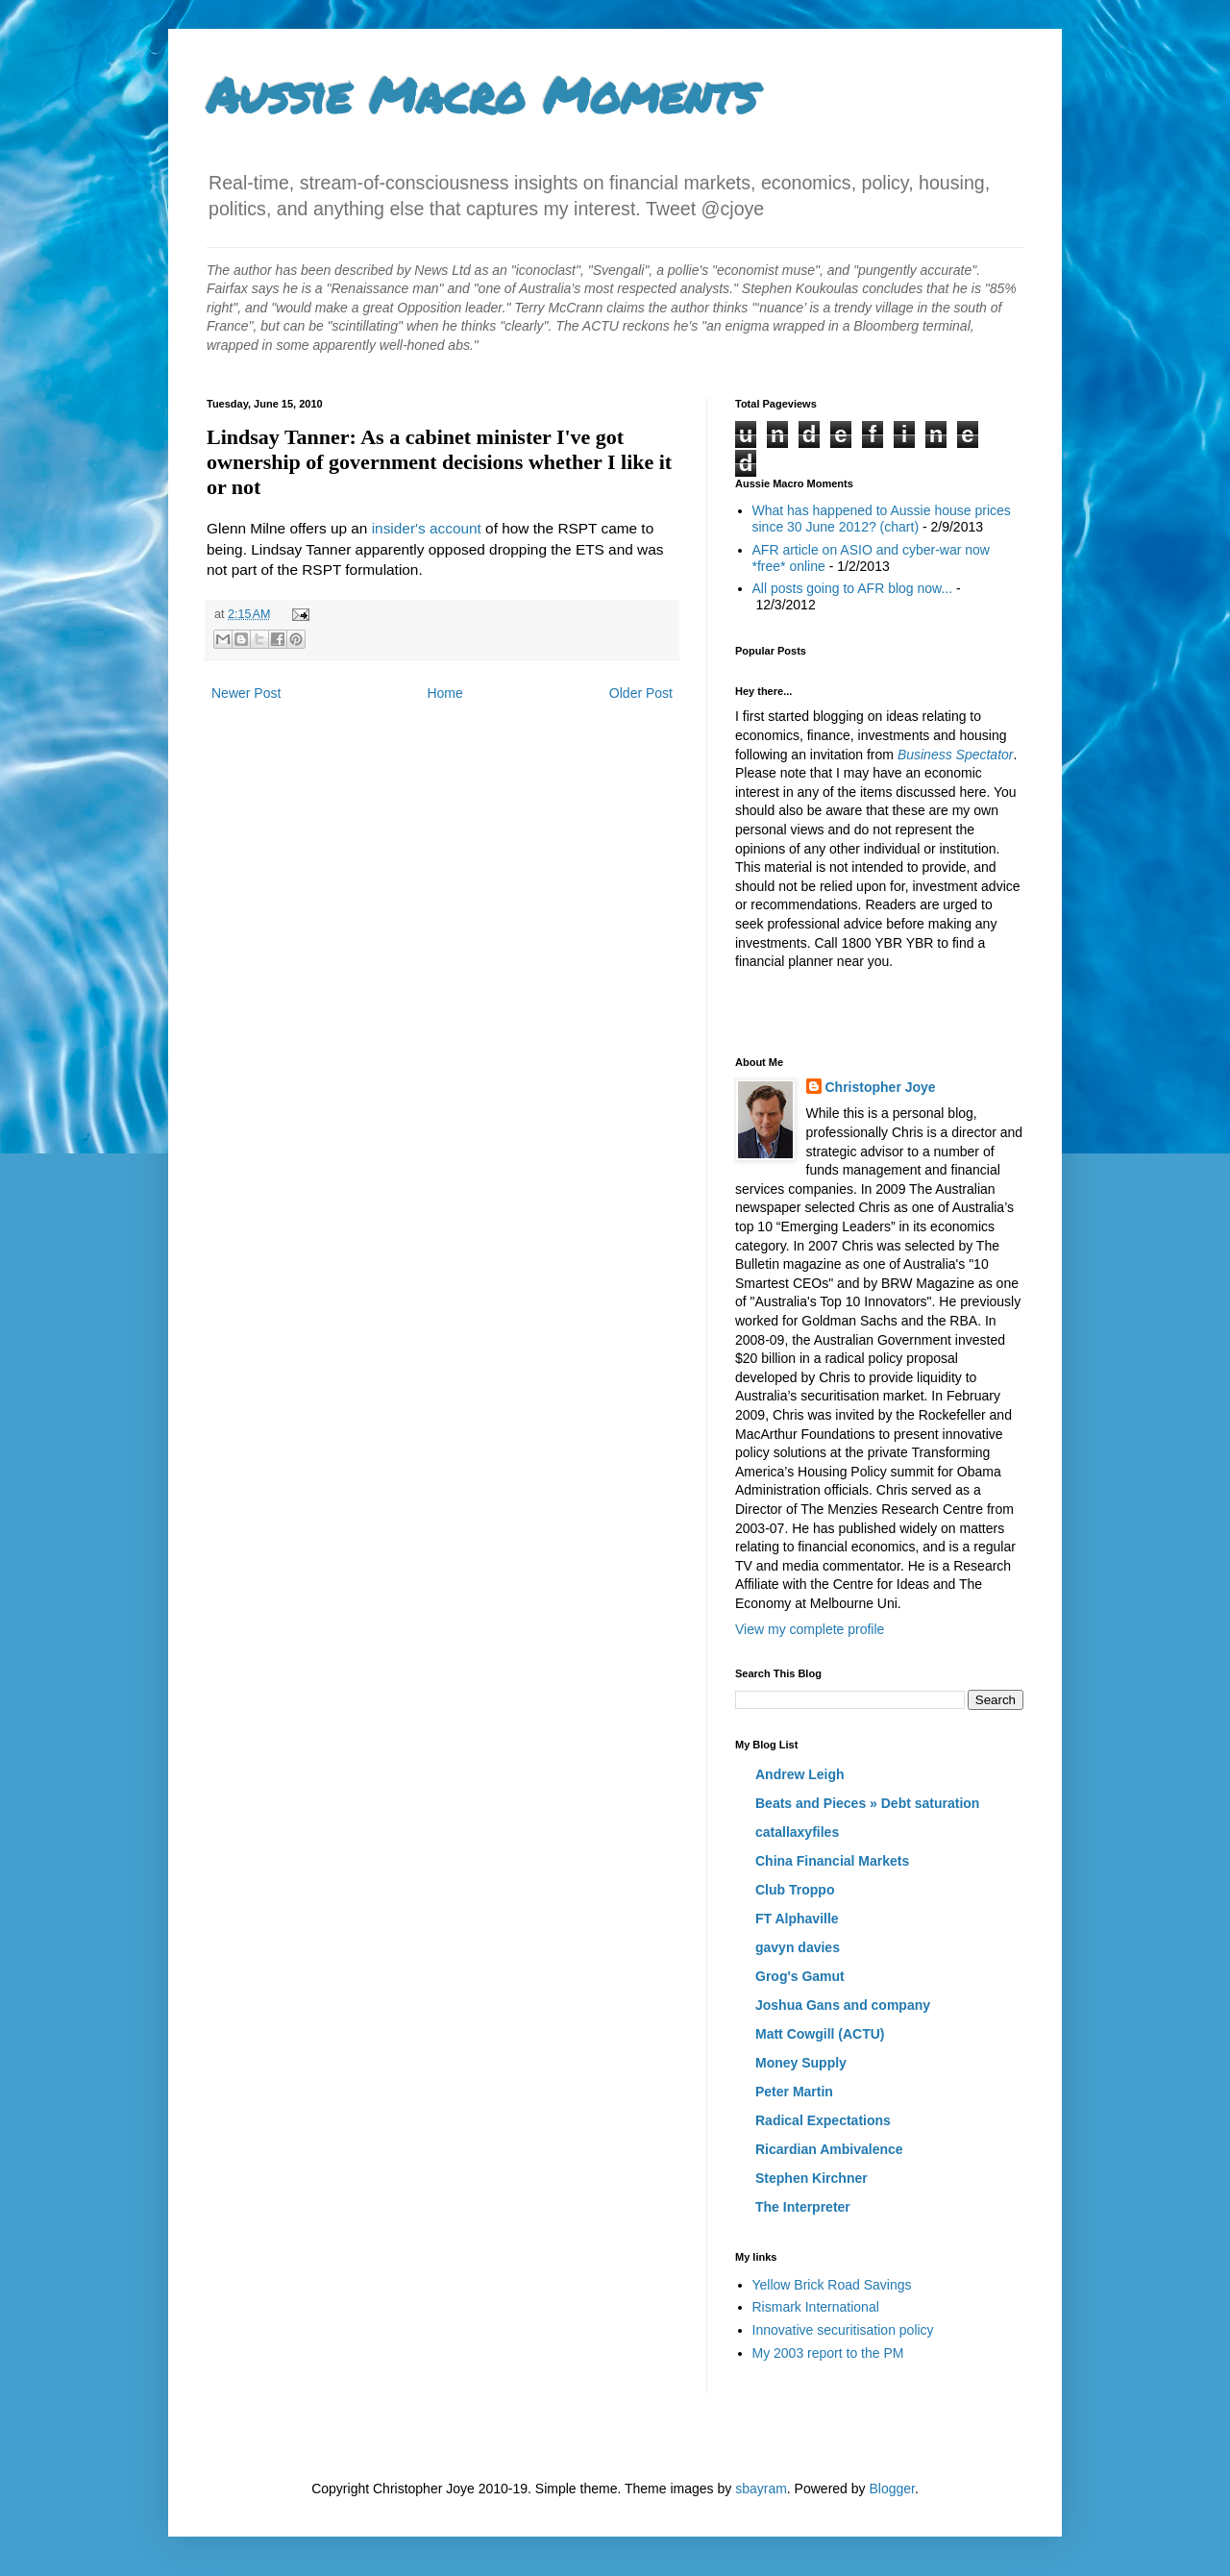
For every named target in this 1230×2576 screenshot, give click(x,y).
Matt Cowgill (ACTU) (820, 2034)
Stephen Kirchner (811, 2178)
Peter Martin (794, 2091)
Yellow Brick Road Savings (832, 2284)
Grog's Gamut (800, 1976)
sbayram (761, 2488)
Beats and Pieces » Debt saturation (867, 1803)
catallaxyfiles (797, 1832)
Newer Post (246, 693)
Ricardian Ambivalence (829, 2149)
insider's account (426, 528)
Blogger (891, 2488)
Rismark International (815, 2307)
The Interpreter (802, 2207)
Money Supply (801, 2062)
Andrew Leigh (800, 1774)
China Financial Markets (832, 1861)
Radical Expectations (823, 2120)
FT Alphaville (797, 1918)
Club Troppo (794, 1889)
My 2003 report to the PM (828, 2353)
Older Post (641, 693)
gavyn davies (797, 1947)
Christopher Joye (880, 1087)
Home (444, 693)
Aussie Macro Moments (481, 95)
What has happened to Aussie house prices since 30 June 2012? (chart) (881, 518)
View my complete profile (809, 1629)
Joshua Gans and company (842, 2005)
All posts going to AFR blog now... (852, 588)
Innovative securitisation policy (843, 2330)
